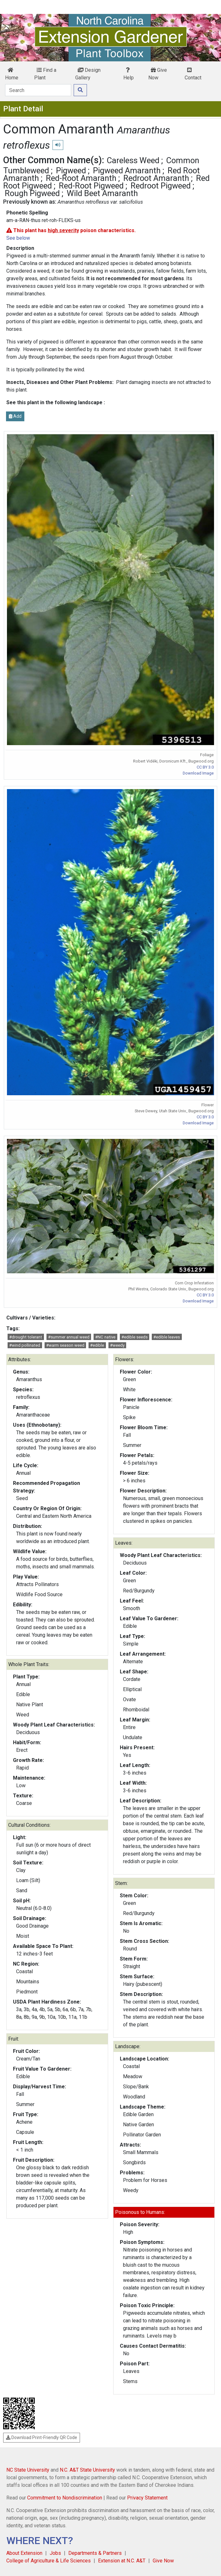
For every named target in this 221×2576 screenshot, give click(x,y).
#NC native (105, 1337)
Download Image (198, 773)
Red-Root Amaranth (81, 178)
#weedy (117, 1345)
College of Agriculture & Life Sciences (48, 2561)
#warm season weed (65, 1345)
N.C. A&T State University (87, 2470)
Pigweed (71, 170)
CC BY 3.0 (205, 767)
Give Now (157, 74)
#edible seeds (134, 1337)
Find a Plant (45, 74)
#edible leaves (166, 1337)
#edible (97, 1345)
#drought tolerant (25, 1337)
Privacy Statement (147, 2498)
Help (128, 74)
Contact (193, 74)
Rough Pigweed (32, 193)
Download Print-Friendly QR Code (41, 2437)
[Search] (38, 90)
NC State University (27, 2470)
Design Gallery (88, 74)
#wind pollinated (24, 1345)
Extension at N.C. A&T (121, 2561)
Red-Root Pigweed (91, 185)
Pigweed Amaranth (127, 170)
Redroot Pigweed (161, 185)
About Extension (24, 2553)
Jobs (55, 2553)
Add (15, 416)
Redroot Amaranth (156, 178)
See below (18, 238)
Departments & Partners (95, 2553)
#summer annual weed (68, 1337)
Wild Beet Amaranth (102, 193)
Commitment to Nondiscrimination (64, 2498)
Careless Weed (133, 160)
